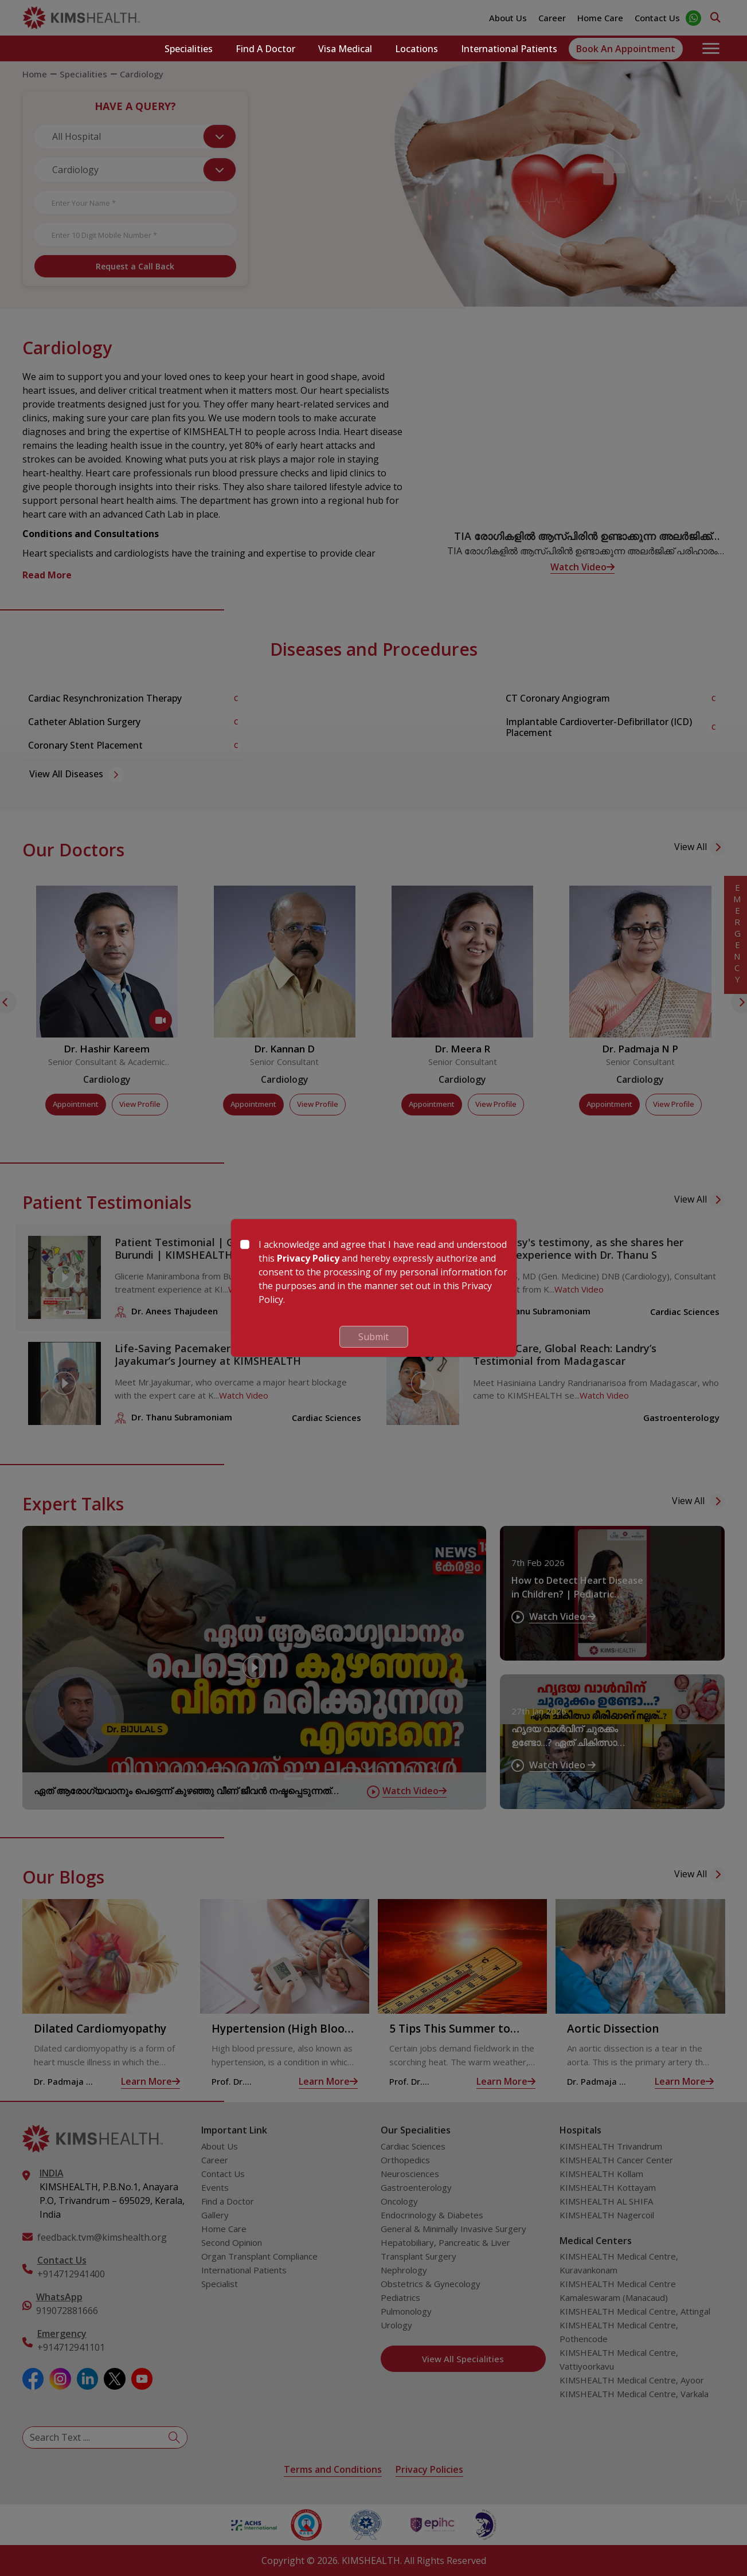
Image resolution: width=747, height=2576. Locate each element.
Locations (416, 48)
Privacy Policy (308, 1258)
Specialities (189, 48)
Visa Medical (345, 48)
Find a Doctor (265, 48)
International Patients (509, 48)
